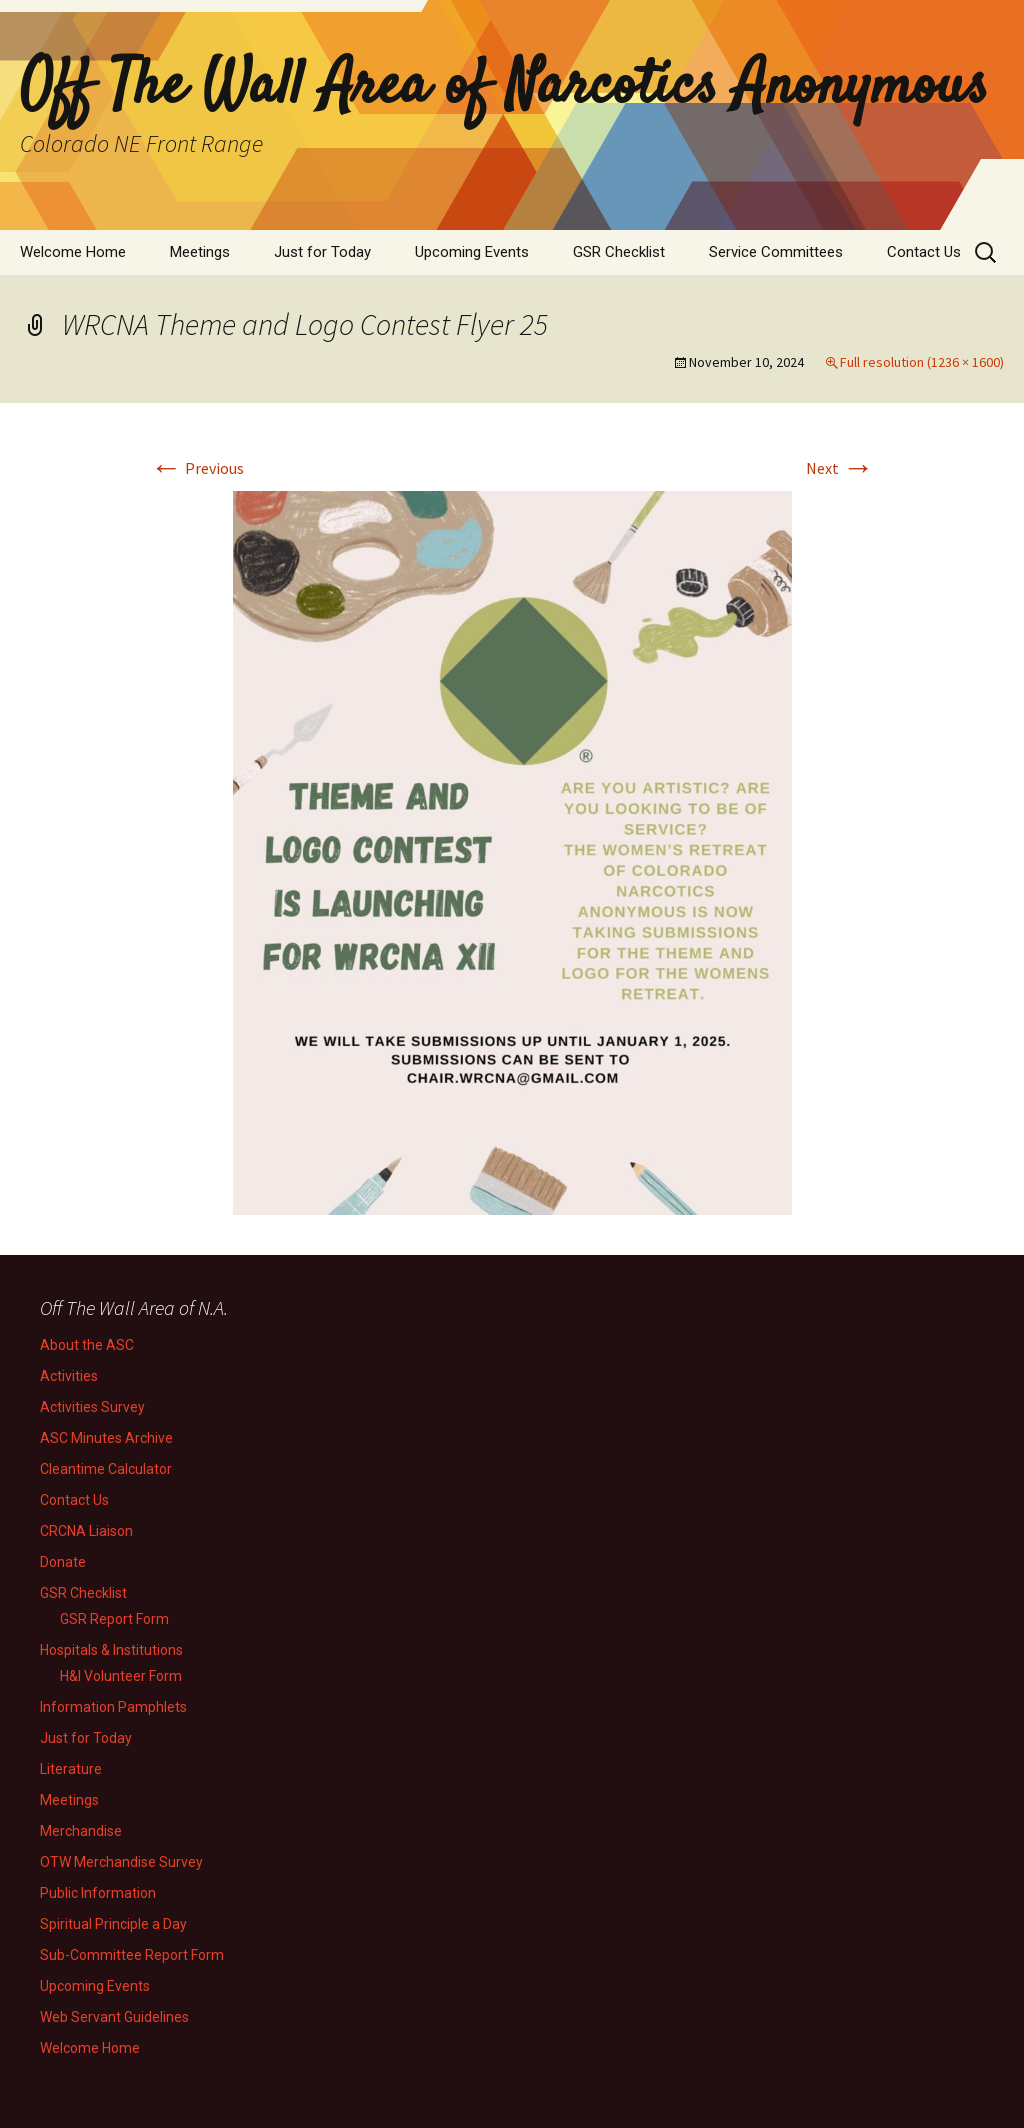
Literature (71, 1769)
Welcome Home (73, 252)
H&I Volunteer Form (121, 1676)
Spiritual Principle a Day (113, 1924)
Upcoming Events (472, 252)
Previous (197, 468)
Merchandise (81, 1831)
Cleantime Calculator (106, 1469)
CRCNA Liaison (86, 1531)
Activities (69, 1376)
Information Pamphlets (113, 1707)
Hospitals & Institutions (111, 1650)
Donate (63, 1562)
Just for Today (322, 252)
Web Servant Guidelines (114, 2017)
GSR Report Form (114, 1619)
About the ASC (87, 1345)
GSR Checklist (619, 252)
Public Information (98, 1893)
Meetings (200, 252)
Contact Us (924, 252)
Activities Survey (92, 1407)
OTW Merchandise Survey (121, 1862)
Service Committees (776, 252)
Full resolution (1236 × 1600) (922, 362)
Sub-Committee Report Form (132, 1955)
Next (840, 468)
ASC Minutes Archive (106, 1438)
